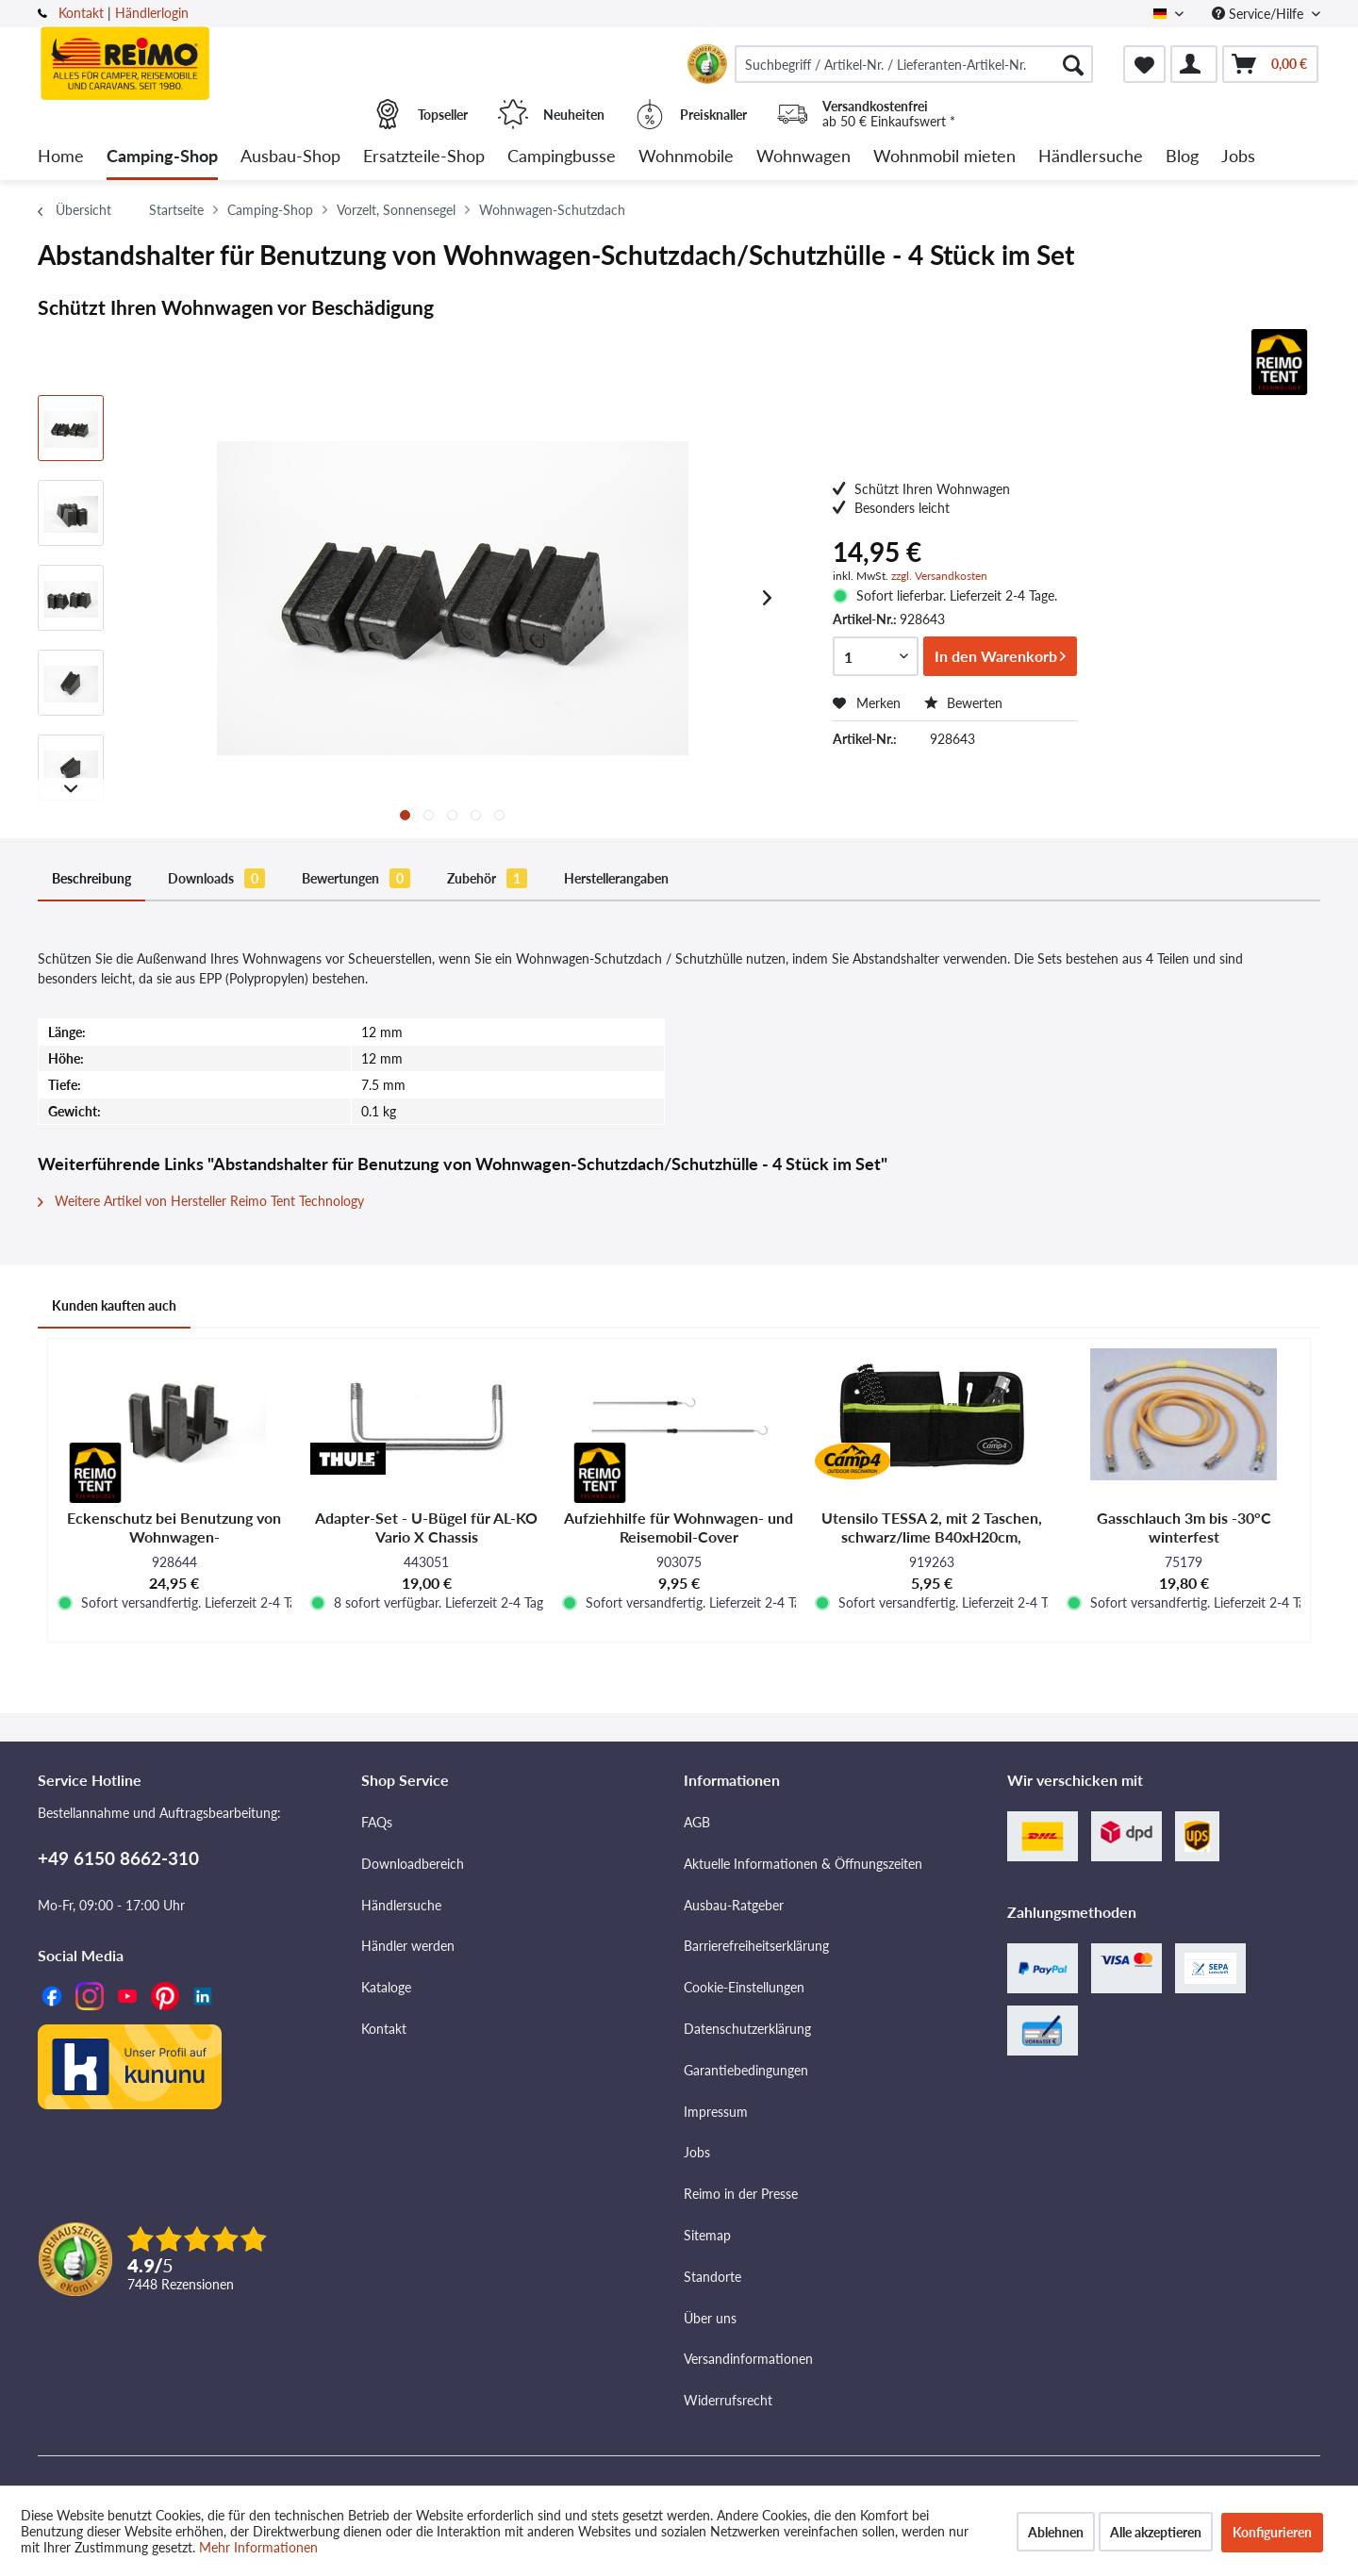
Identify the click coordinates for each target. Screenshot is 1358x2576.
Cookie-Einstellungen (744, 1987)
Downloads (216, 878)
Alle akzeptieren (1155, 2532)
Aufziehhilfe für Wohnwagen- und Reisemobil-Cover (678, 1527)
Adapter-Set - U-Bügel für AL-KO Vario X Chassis (426, 1527)
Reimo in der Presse (741, 2194)
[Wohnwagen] (803, 157)
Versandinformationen (748, 2359)
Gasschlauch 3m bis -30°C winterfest (1184, 1527)
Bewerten (963, 703)
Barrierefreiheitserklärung (756, 1946)
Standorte (712, 2277)
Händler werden (408, 1946)
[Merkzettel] (1144, 64)
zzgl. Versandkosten (939, 576)
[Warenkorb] (1270, 64)
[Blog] (1182, 157)
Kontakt (81, 13)
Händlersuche (401, 1905)
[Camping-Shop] (162, 157)
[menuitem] (914, 64)
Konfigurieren (1272, 2532)
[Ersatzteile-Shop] (424, 157)
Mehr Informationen (258, 2547)
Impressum (716, 2112)
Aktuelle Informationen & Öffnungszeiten (803, 1864)
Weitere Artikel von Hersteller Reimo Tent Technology (201, 1201)
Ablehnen (1056, 2532)
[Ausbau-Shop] (290, 157)
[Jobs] (1238, 157)
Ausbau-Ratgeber (734, 1905)
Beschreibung (91, 878)
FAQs (376, 1822)
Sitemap (707, 2235)
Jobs (697, 2152)
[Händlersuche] (1090, 157)
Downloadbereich (412, 1864)
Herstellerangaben (616, 878)
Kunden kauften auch (114, 1305)
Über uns (710, 2318)
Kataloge (386, 1987)
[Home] (61, 157)
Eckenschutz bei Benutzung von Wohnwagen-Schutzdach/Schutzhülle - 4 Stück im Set (174, 1527)
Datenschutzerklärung (747, 2029)
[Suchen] (1073, 64)
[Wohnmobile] (686, 157)
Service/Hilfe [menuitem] (1259, 14)
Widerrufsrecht (728, 2400)
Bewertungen (356, 878)
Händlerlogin (152, 13)
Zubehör (487, 878)
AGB (697, 1822)
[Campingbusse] (561, 157)
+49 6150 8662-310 (118, 1858)
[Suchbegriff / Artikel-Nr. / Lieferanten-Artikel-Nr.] (914, 64)
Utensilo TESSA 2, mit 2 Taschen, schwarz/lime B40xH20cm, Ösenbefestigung (931, 1527)
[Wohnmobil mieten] (944, 157)
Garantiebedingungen (746, 2070)
